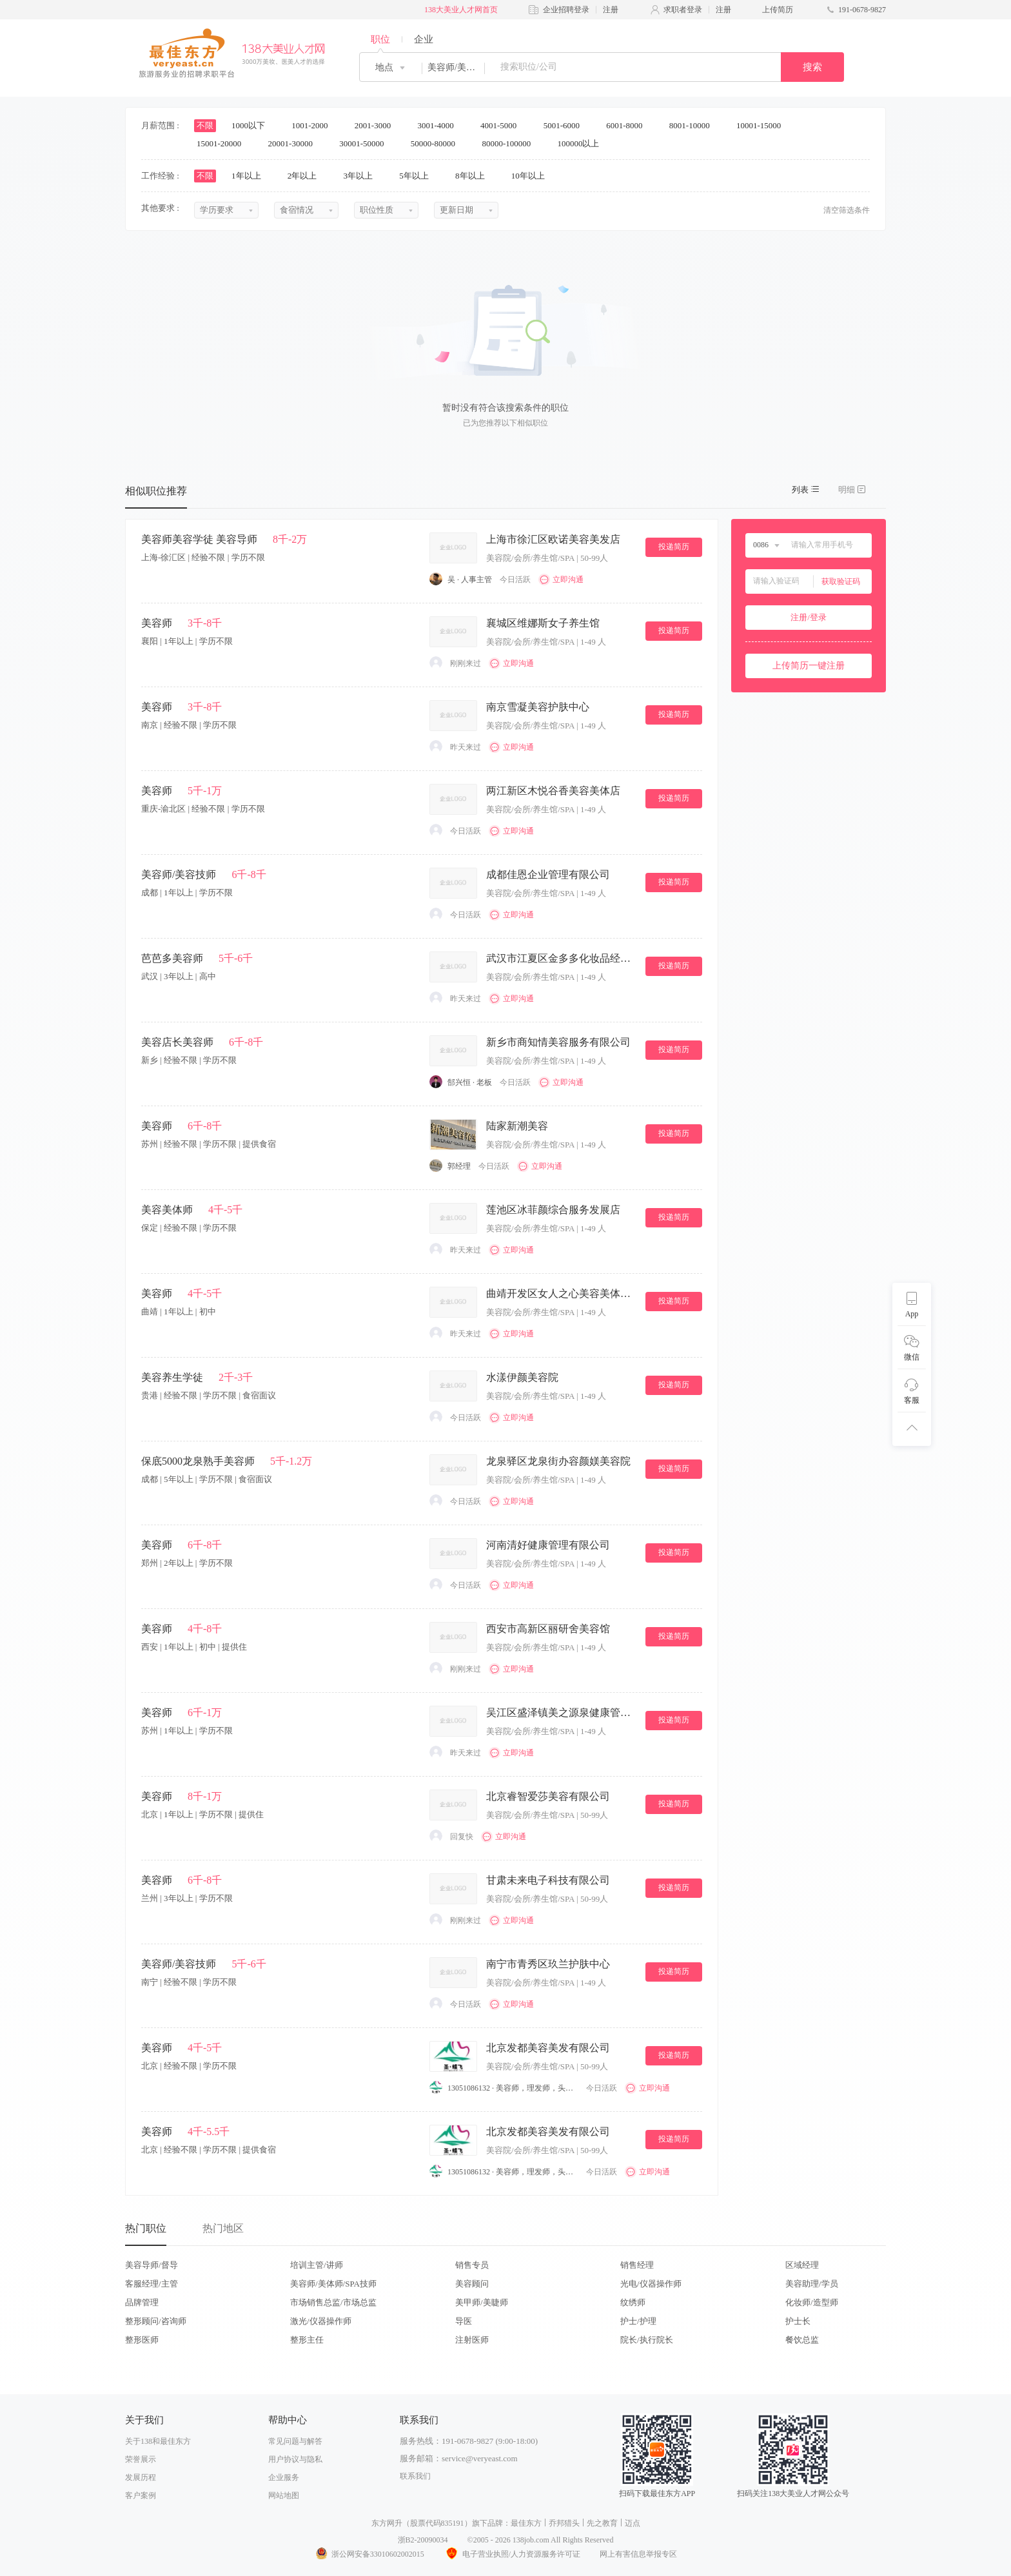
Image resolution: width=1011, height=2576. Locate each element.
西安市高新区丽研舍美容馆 (548, 1628)
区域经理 (802, 2265)
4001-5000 (502, 125)
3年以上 (363, 176)
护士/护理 (638, 2321)
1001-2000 (314, 125)
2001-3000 (377, 125)
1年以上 (250, 176)
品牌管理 (142, 2302)
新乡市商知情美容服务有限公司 (558, 1042)
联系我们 (415, 2476)
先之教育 (602, 2523)
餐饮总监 (802, 2340)
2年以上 (307, 176)
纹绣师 (632, 2302)
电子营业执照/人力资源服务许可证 (512, 2554)
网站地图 (283, 2495)
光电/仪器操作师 (651, 2283)
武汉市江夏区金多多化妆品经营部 (560, 958)
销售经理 (637, 2265)
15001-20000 (223, 143)
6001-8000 (628, 125)
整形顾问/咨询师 (155, 2321)
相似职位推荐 (156, 490)
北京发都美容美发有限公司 (548, 2047)
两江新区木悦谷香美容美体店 (553, 790)
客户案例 (140, 2495)
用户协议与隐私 (295, 2459)
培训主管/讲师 (316, 2265)
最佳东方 (526, 2523)
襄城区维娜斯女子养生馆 (543, 623)
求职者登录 (682, 9)
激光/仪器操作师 (320, 2321)
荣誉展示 (140, 2459)
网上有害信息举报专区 (638, 2554)
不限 (205, 125)
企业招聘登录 (566, 9)
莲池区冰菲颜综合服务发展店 (553, 1209)
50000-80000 (437, 143)
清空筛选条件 (846, 210)
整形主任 (307, 2340)
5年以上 (418, 176)
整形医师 (142, 2340)
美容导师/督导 (151, 2265)
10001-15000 (763, 125)
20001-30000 (295, 143)
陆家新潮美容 (517, 1125)
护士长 (797, 2321)
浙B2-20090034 (423, 2539)
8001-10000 (693, 125)
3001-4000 (439, 125)
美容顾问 (472, 2283)
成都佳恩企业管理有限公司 (548, 874)
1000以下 (252, 125)
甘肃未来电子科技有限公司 (548, 1880)
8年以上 (474, 176)
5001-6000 (566, 125)
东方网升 (386, 2523)
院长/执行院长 (646, 2340)
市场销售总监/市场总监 (333, 2302)
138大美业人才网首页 (461, 9)
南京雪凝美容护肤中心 (537, 706)
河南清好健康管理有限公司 (548, 1544)
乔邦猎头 (564, 2523)
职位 (380, 39)
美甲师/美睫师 (481, 2302)
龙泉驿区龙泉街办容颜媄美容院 (558, 1461)
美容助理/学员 (811, 2283)
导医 (463, 2321)
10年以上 (532, 176)
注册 (610, 9)
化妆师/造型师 (811, 2302)
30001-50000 (366, 143)
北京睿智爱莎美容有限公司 (548, 1796)
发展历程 (140, 2477)
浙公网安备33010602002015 (369, 2554)
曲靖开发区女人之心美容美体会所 (560, 1293)
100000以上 (582, 143)
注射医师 (472, 2340)
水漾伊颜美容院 (522, 1377)
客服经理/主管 (151, 2283)
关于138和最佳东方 (158, 2441)
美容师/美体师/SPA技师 (333, 2283)
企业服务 (283, 2477)
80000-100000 (510, 143)
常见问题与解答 (295, 2441)
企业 (423, 39)
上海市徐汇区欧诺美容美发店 (553, 539)
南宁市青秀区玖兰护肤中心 (548, 1963)
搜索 (812, 67)
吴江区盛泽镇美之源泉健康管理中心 (560, 1712)
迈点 (632, 2523)
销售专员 (472, 2265)
